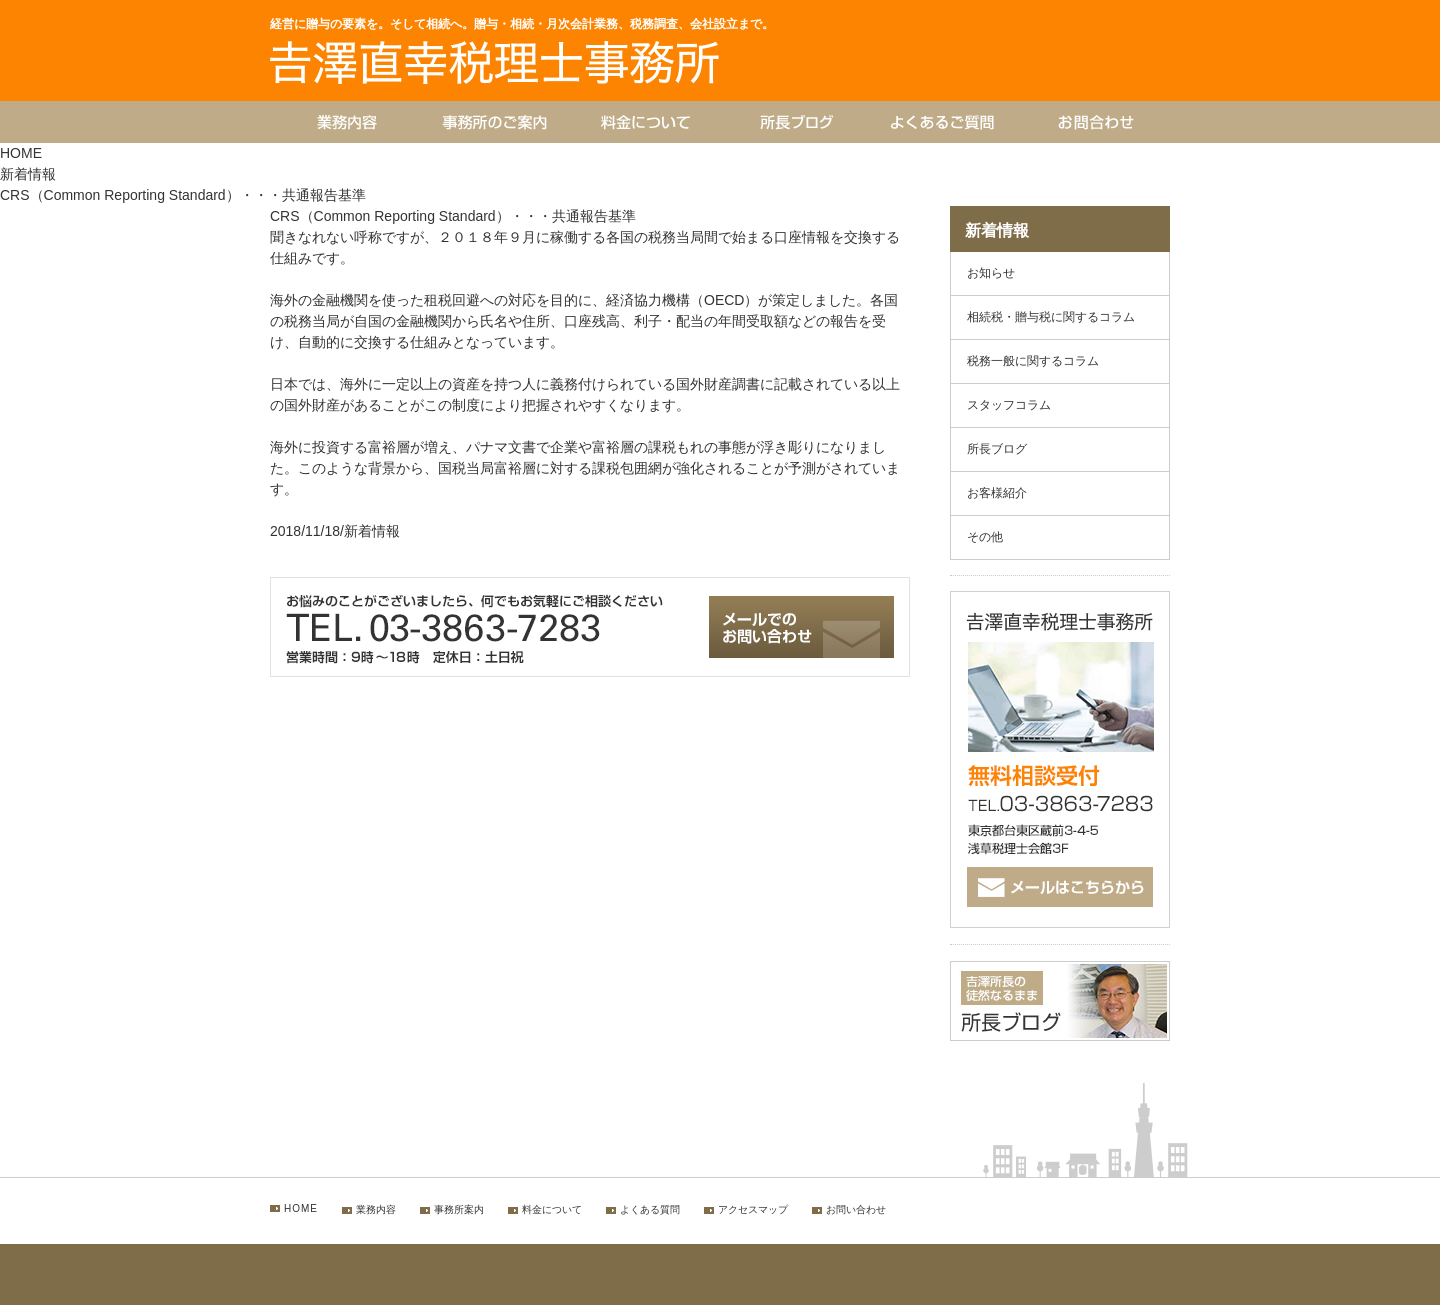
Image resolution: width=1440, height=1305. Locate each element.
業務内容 (345, 122)
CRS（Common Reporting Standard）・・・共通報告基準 (453, 216)
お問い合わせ (856, 1209)
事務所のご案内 (495, 122)
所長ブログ (795, 122)
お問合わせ (1032, 84)
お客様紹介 (997, 493)
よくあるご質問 (945, 122)
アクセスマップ (753, 1209)
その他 (985, 537)
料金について (645, 122)
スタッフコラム (1009, 405)
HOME (21, 153)
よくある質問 (650, 1209)
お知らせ (991, 273)
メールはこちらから (1071, 888)
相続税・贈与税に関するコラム (1051, 317)
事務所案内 (459, 1209)
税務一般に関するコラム (1033, 361)
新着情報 (28, 174)
